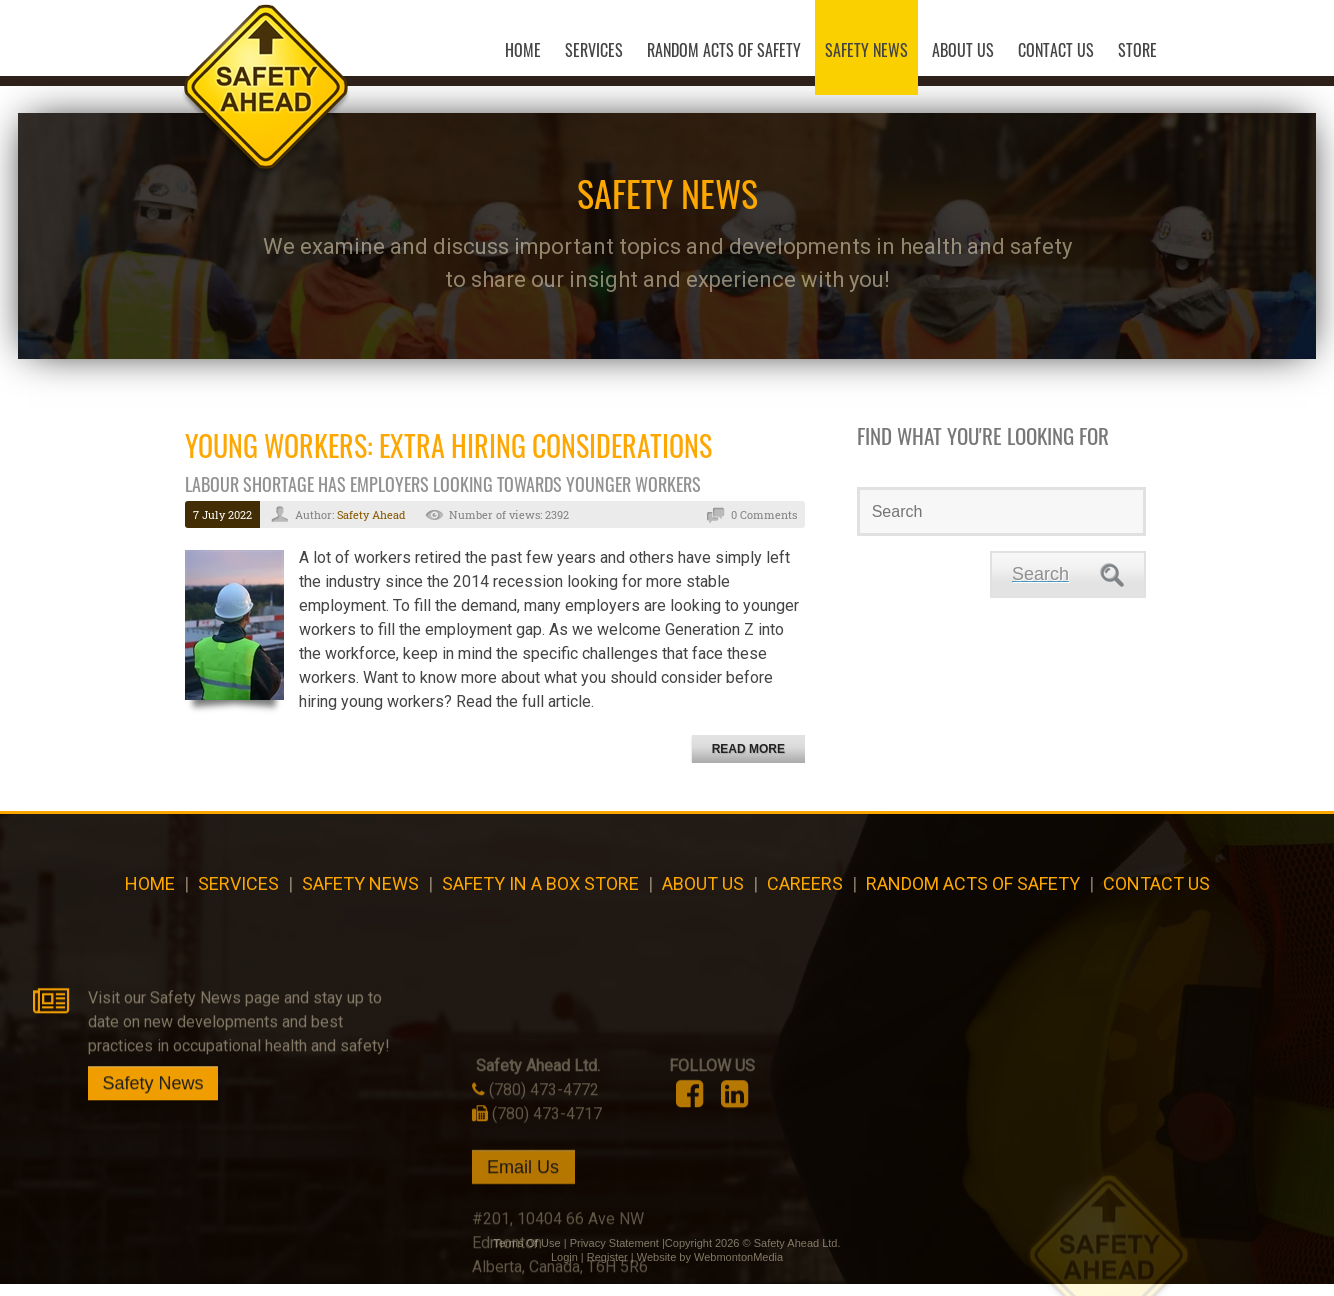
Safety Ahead (371, 524)
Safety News (360, 893)
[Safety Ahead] (242, 73)
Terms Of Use (526, 1255)
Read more (748, 759)
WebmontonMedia (738, 1269)
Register (607, 1269)
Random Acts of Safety (973, 893)
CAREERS (805, 893)
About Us (703, 893)
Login (564, 1269)
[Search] (1001, 521)
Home (150, 893)
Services (238, 893)
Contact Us (1156, 893)
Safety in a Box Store (540, 893)
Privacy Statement (614, 1255)
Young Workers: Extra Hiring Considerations (448, 455)
